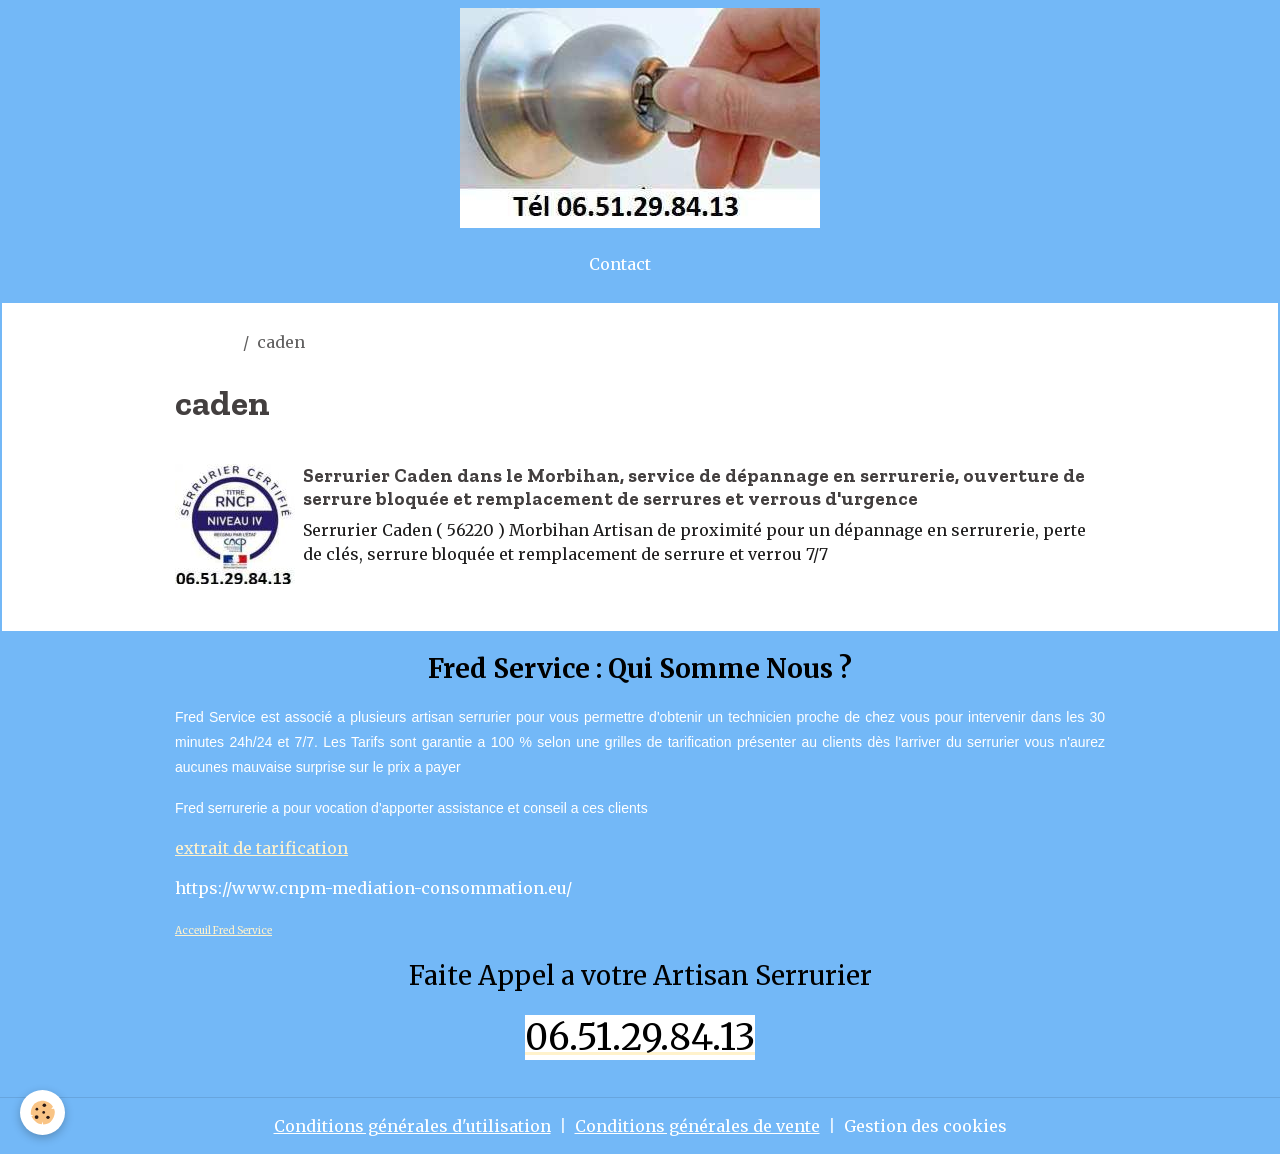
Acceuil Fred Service (223, 930)
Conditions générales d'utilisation (412, 1126)
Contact (620, 264)
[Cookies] (42, 1112)
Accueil (205, 342)
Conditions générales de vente (697, 1126)
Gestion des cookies (925, 1126)
